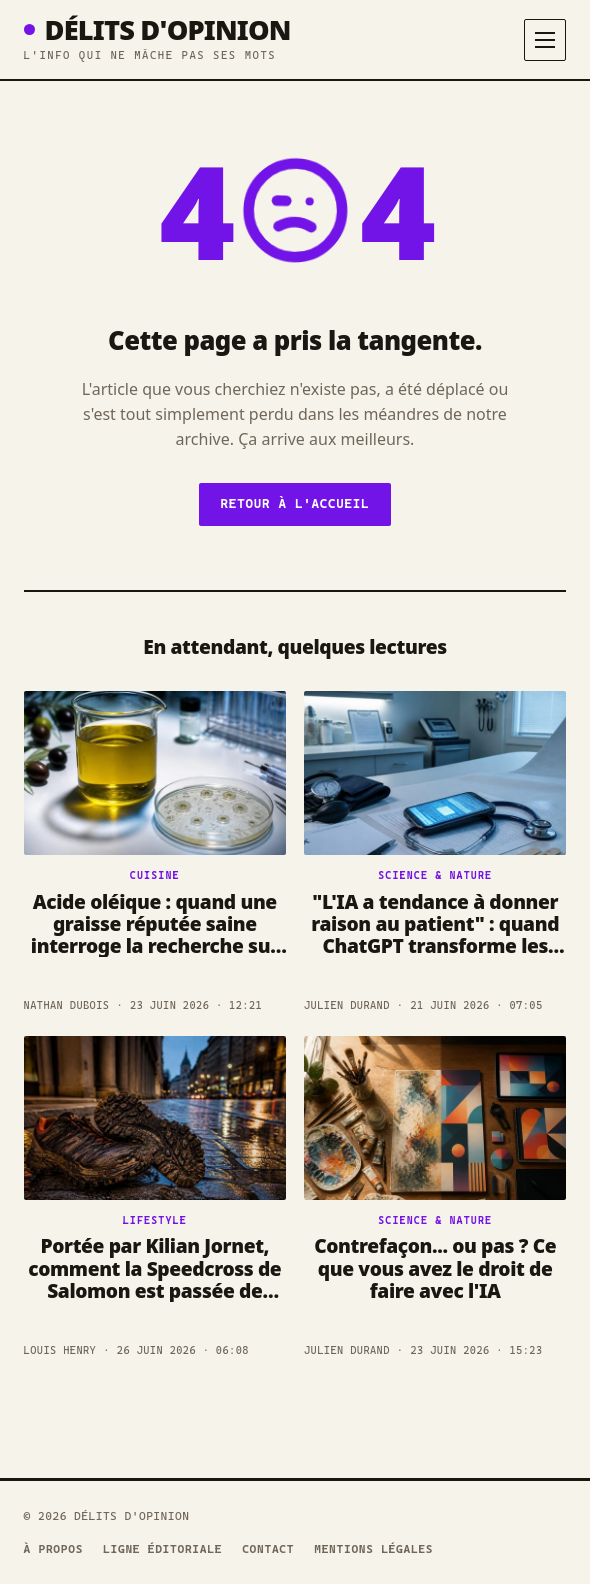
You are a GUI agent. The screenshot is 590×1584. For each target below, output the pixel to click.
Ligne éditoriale (162, 1549)
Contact (268, 1549)
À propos (54, 1549)
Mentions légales (373, 1549)
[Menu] (545, 40)
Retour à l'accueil (295, 503)
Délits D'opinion (157, 29)
